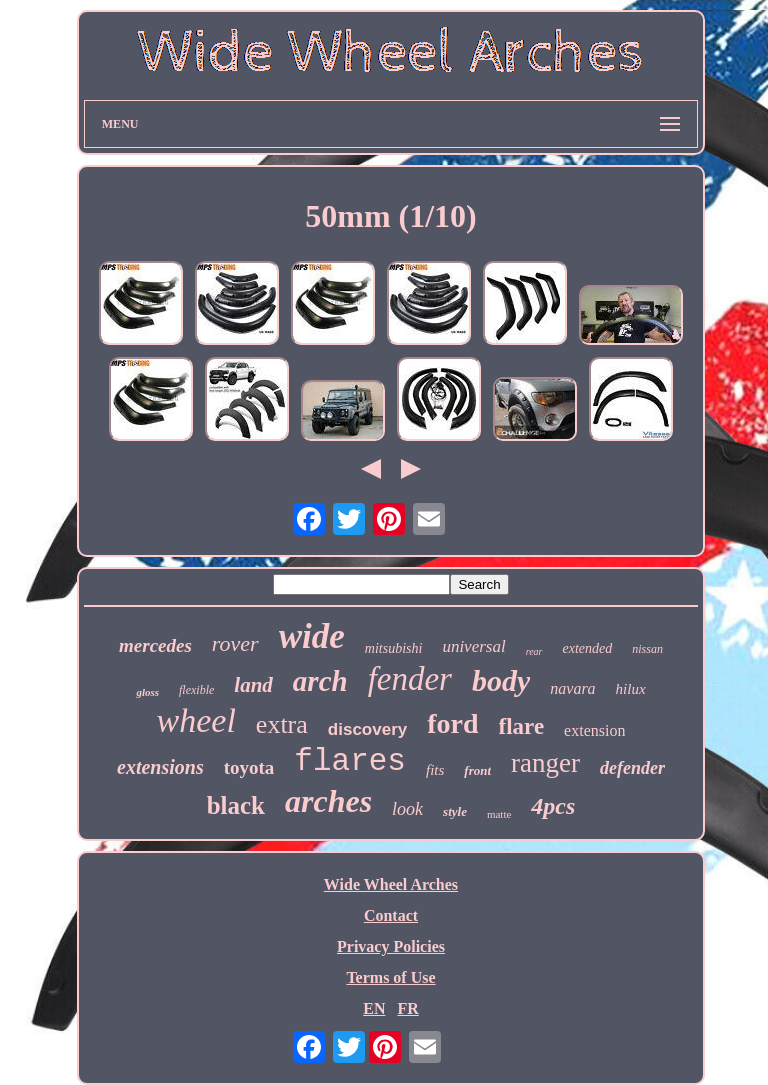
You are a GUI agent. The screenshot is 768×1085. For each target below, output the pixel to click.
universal (473, 646)
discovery (367, 729)
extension (594, 730)
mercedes (155, 645)
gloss (147, 692)
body (501, 680)
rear (534, 651)
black (236, 805)
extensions (160, 767)
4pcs (553, 806)
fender (410, 679)
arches (328, 801)
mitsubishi (394, 648)
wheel (196, 720)
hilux (631, 689)
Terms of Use (390, 977)
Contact (391, 915)
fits (435, 770)
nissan (647, 649)
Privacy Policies (391, 946)
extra (282, 724)
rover (235, 643)
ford (452, 723)
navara (572, 688)
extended (588, 648)
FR (407, 1008)
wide (312, 636)
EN (374, 1008)
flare (522, 726)
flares (350, 761)
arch (320, 681)
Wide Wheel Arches (391, 884)
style (455, 811)
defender (632, 768)
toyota (249, 767)
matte (499, 814)
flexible (196, 690)
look (407, 809)
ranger (545, 763)
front (477, 770)
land (253, 685)
